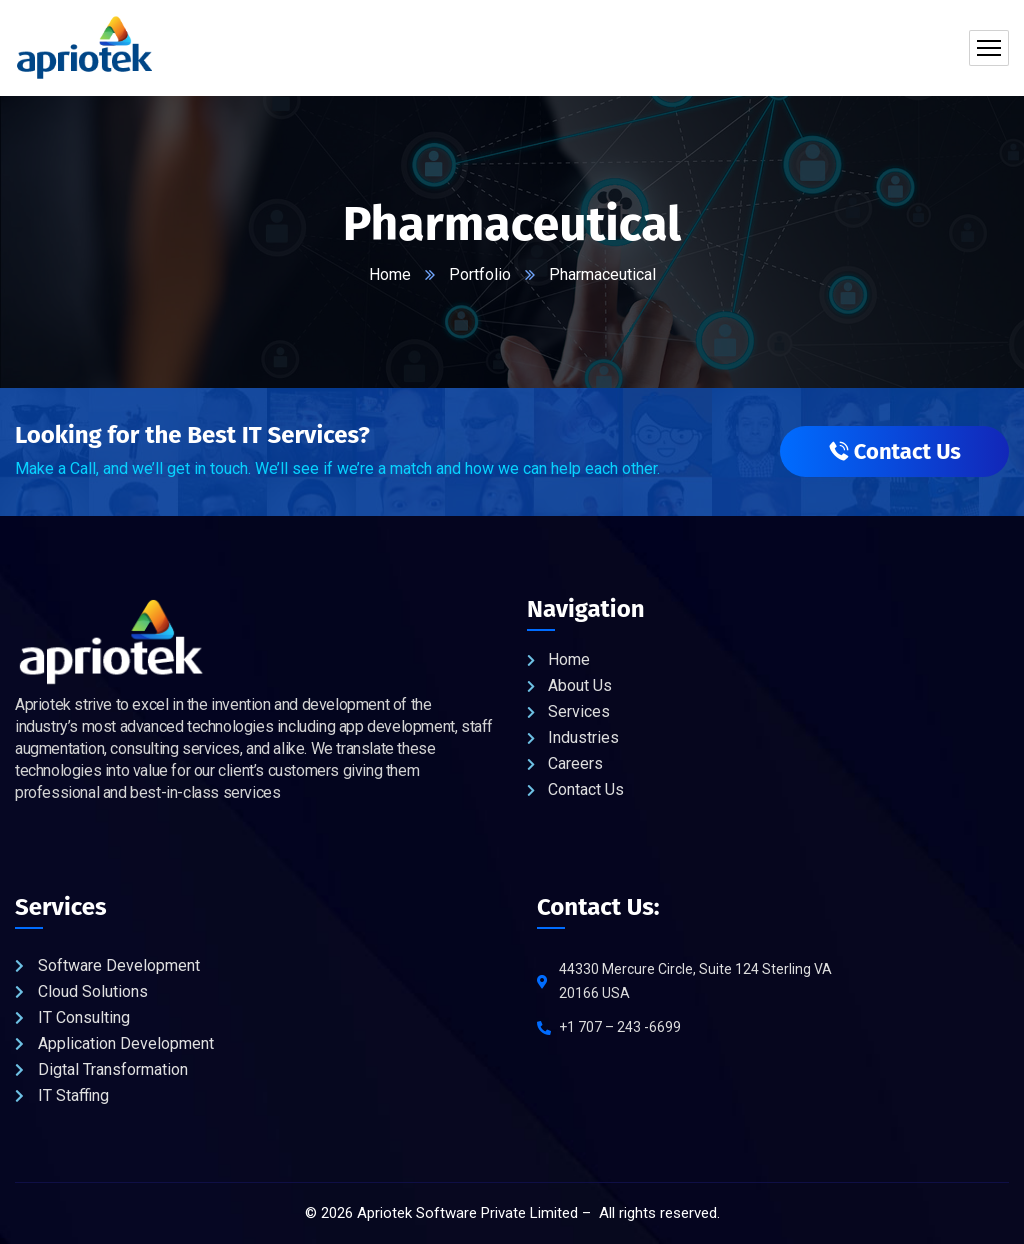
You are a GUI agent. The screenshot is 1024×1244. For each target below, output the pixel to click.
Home (390, 274)
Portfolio (480, 274)
